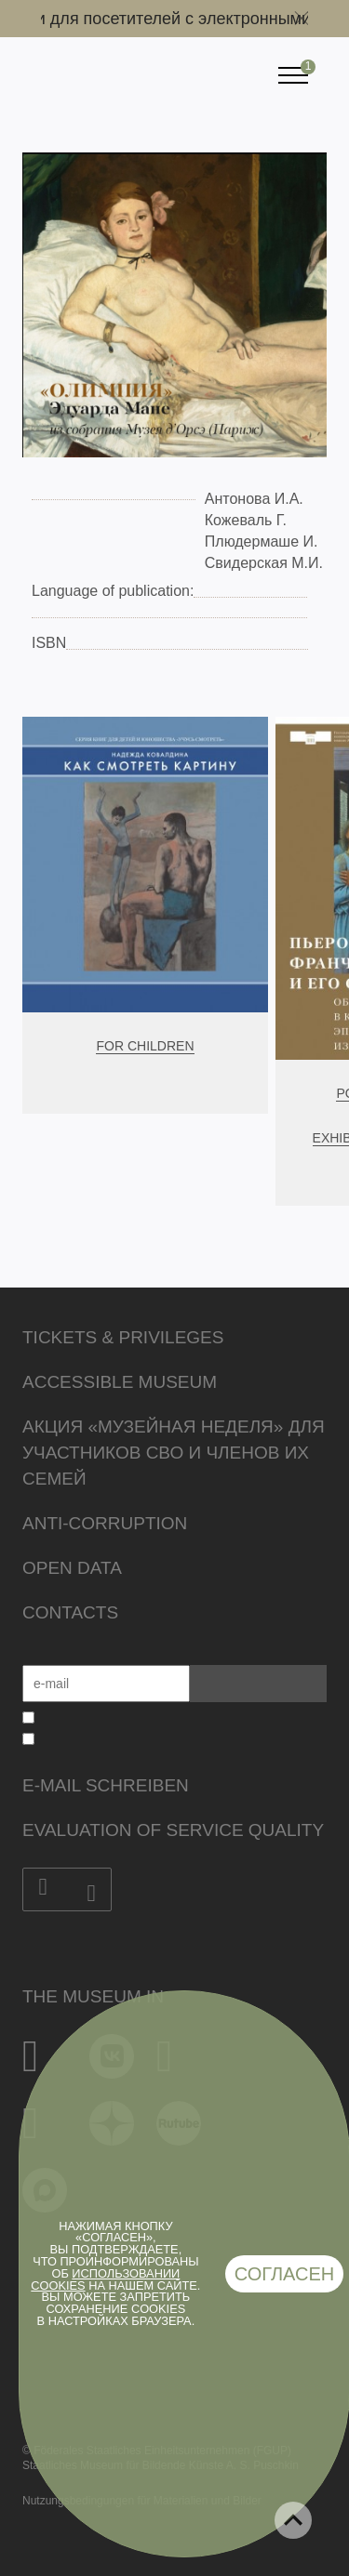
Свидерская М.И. (264, 563)
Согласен (285, 2274)
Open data (72, 1568)
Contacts (70, 1612)
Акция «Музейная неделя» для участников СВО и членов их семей (173, 1452)
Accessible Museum (119, 1382)
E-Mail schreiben (105, 1785)
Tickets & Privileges (122, 1337)
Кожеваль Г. (246, 520)
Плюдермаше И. (261, 541)
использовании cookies (105, 2279)
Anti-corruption (104, 1523)
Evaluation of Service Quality (173, 1830)
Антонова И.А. (254, 499)
